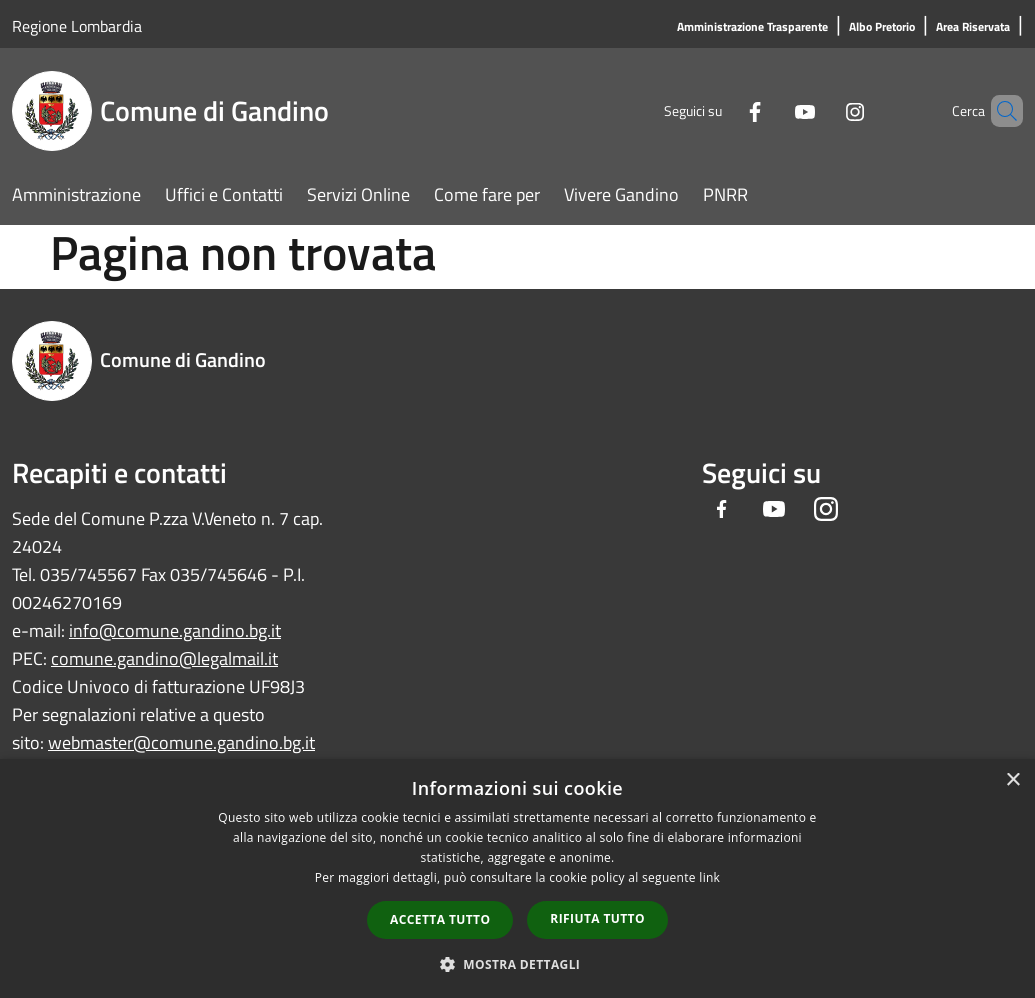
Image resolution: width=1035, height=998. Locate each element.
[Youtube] (771, 110)
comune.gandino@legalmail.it (164, 658)
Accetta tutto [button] (440, 919)
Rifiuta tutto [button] (597, 918)
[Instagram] (821, 110)
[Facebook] (721, 110)
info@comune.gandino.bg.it (175, 630)
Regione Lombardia (77, 26)
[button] (518, 964)
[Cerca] (999, 111)
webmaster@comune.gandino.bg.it (181, 742)
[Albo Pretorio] (882, 27)
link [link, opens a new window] (709, 877)
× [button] (1012, 780)
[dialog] (517, 878)
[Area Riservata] (973, 27)
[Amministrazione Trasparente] (752, 27)
